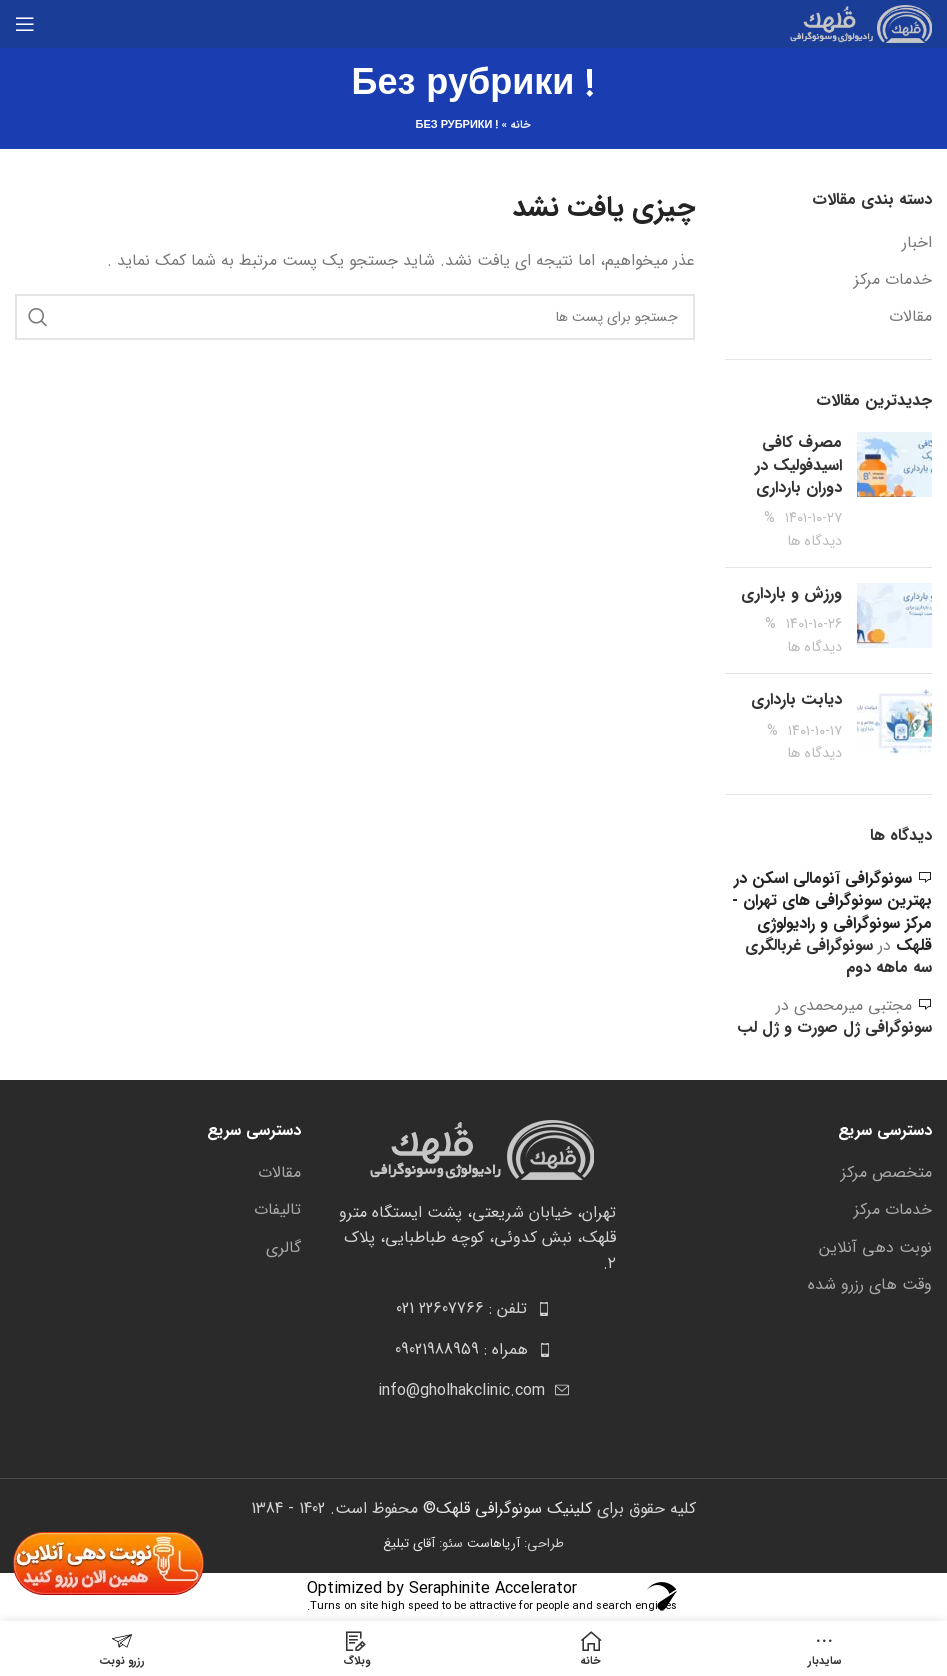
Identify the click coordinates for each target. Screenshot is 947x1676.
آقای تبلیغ (409, 1543)
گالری (283, 1248)
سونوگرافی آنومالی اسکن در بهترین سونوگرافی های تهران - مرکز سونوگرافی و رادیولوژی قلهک (832, 912)
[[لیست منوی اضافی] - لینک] (474, 1309)
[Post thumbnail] (894, 492)
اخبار (917, 243)
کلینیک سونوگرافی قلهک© (505, 1508)
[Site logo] (856, 23)
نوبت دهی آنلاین (875, 1248)
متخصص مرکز (886, 1173)
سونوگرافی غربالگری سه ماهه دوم (838, 956)
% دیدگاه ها (803, 529)
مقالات (910, 317)
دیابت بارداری (796, 699)
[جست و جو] (355, 317)
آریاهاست (493, 1543)
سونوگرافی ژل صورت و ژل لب (834, 1027)
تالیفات (277, 1210)
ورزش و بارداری (791, 593)
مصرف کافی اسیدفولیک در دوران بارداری (798, 465)
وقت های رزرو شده (870, 1285)
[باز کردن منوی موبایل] (25, 24)
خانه (520, 125)
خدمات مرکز (893, 280)
